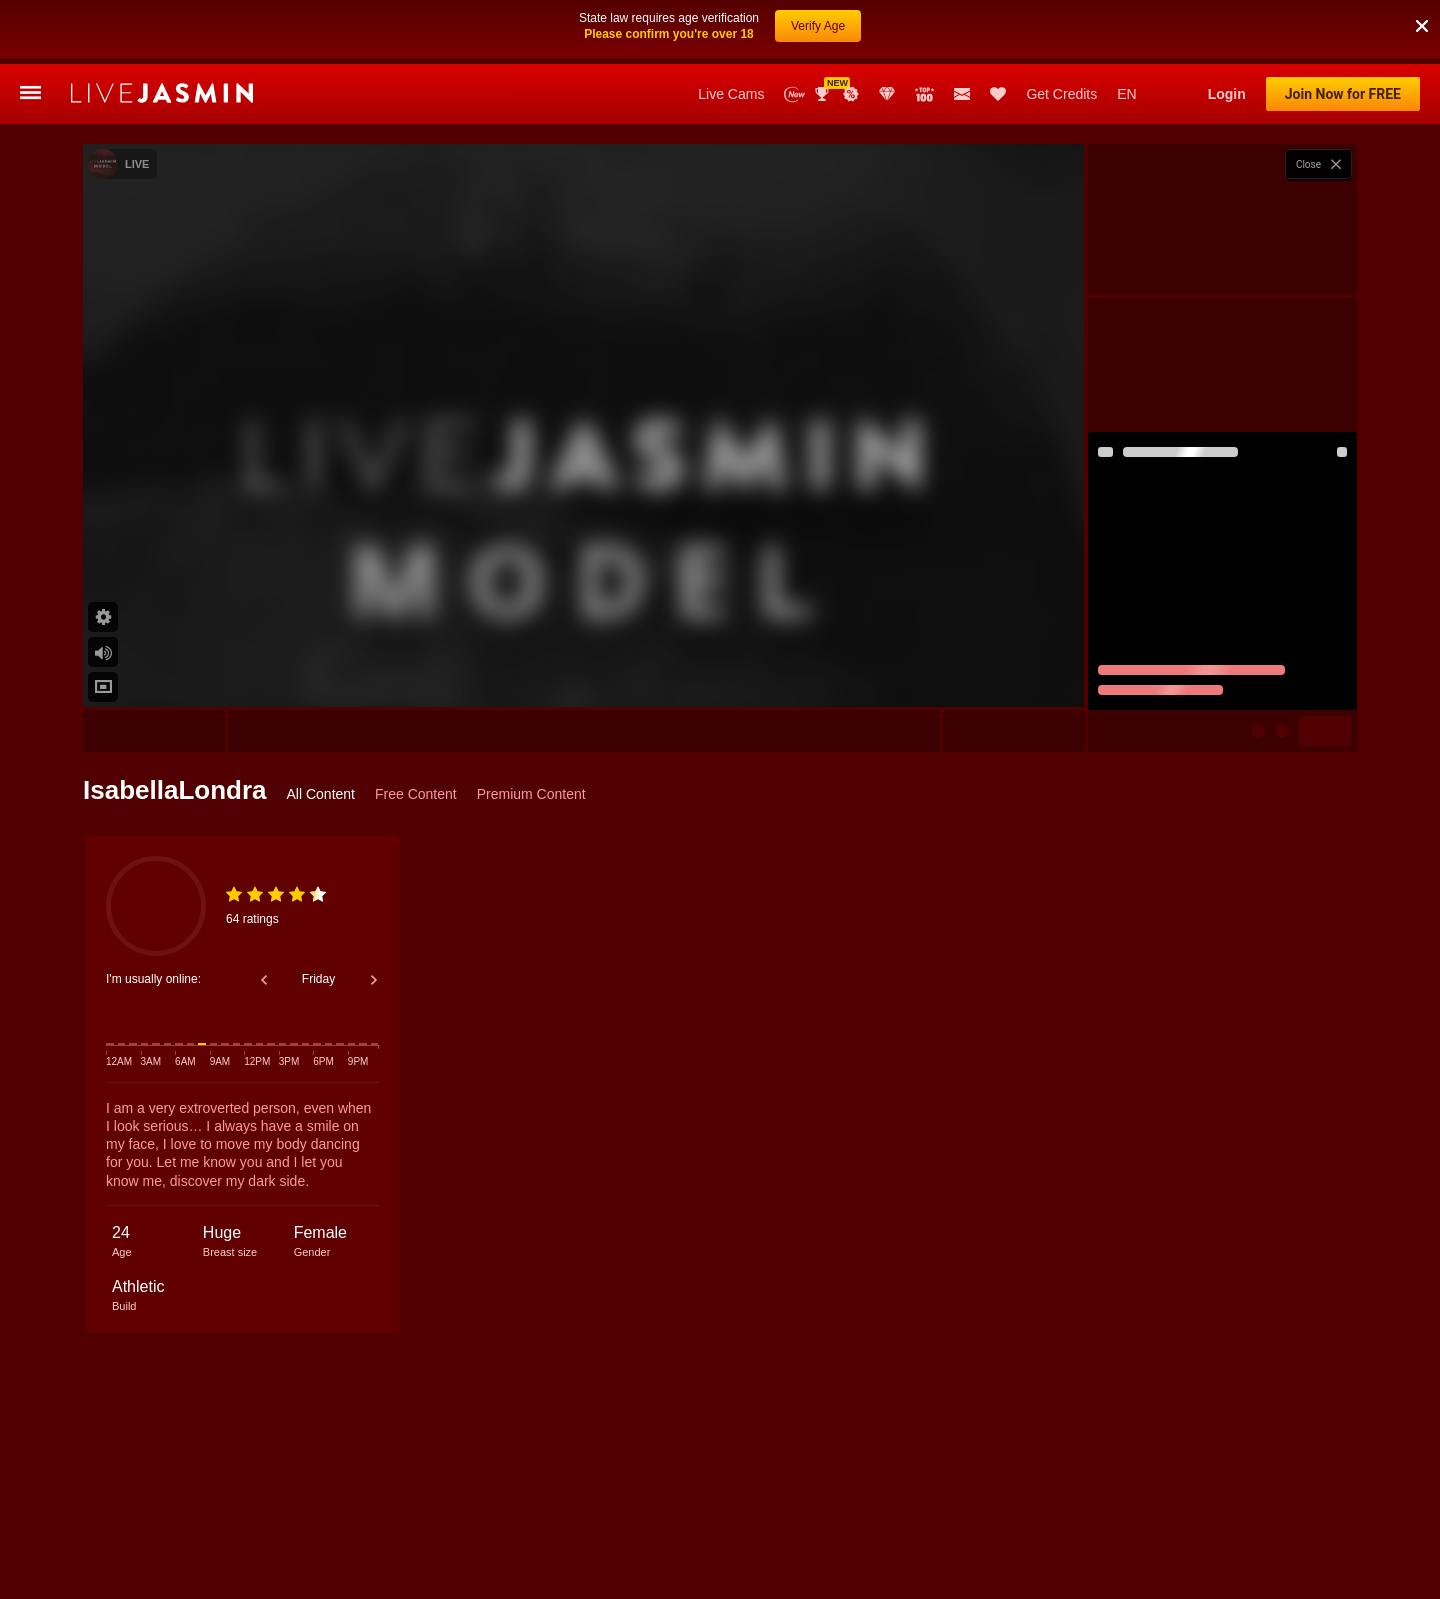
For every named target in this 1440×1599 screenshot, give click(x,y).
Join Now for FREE (1343, 94)
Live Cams (731, 94)
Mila (1109, 1509)
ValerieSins (425, 1509)
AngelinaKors (958, 1509)
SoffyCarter (815, 1509)
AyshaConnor (278, 1509)
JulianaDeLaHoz (718, 1509)
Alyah (354, 1509)
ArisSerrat (1045, 1509)
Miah (884, 1509)
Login (1227, 94)
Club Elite (887, 94)
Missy (1242, 1509)
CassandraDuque (608, 1509)
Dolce (201, 1509)
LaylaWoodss (1319, 1509)
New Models (794, 94)
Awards (824, 94)
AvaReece (1173, 1509)
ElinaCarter (509, 1509)
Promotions (851, 94)
